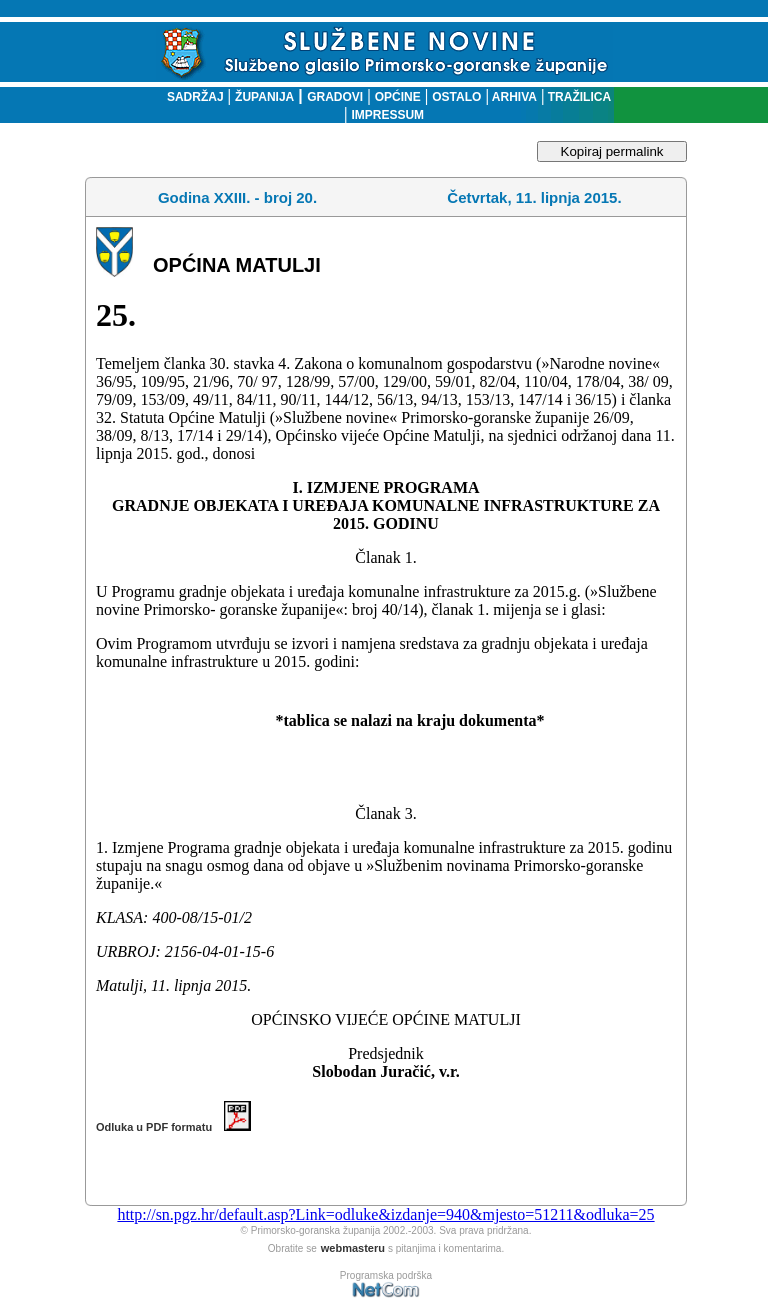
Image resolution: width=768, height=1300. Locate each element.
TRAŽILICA (577, 97)
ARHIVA (513, 97)
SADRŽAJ (190, 97)
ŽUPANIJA (264, 97)
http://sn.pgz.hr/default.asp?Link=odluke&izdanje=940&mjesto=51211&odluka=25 (385, 1214)
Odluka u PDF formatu (173, 1127)
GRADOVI (335, 97)
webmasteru (353, 1248)
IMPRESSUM (387, 115)
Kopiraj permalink (612, 151)
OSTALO (456, 97)
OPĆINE (398, 97)
